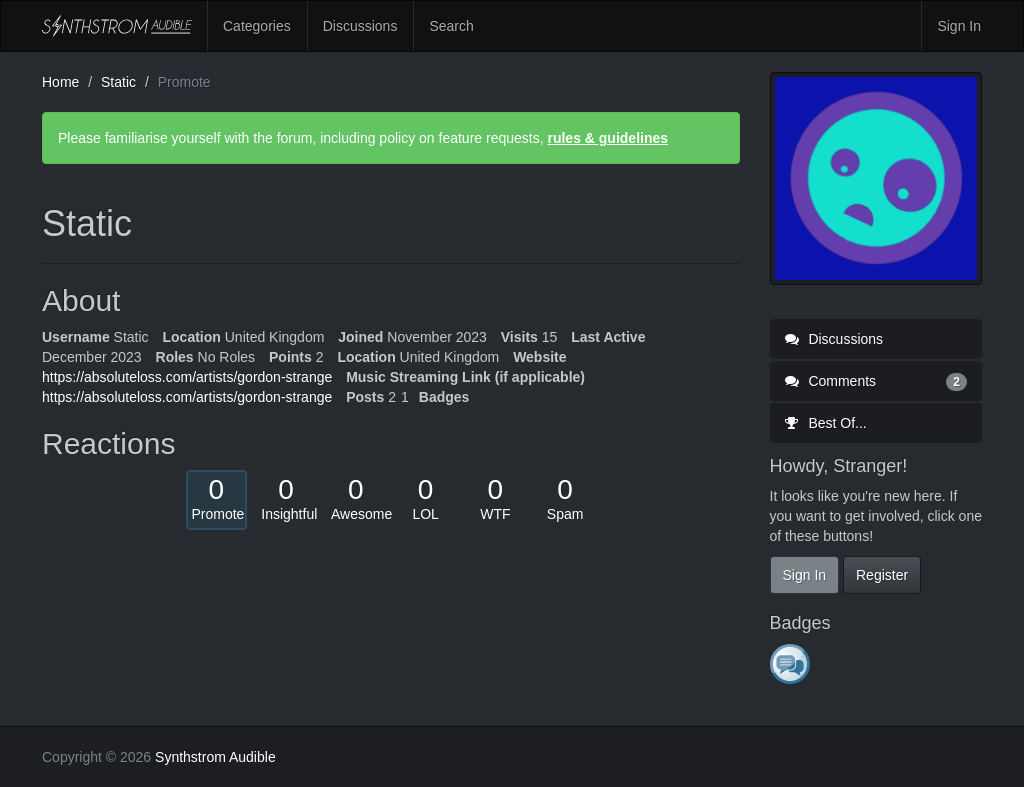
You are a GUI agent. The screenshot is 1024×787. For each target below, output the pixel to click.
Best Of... (826, 423)
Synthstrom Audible (117, 26)
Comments (876, 381)
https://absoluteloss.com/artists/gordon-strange (187, 377)
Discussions (360, 26)
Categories (257, 26)
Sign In (959, 26)
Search (451, 26)
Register (882, 575)
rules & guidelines (607, 138)
